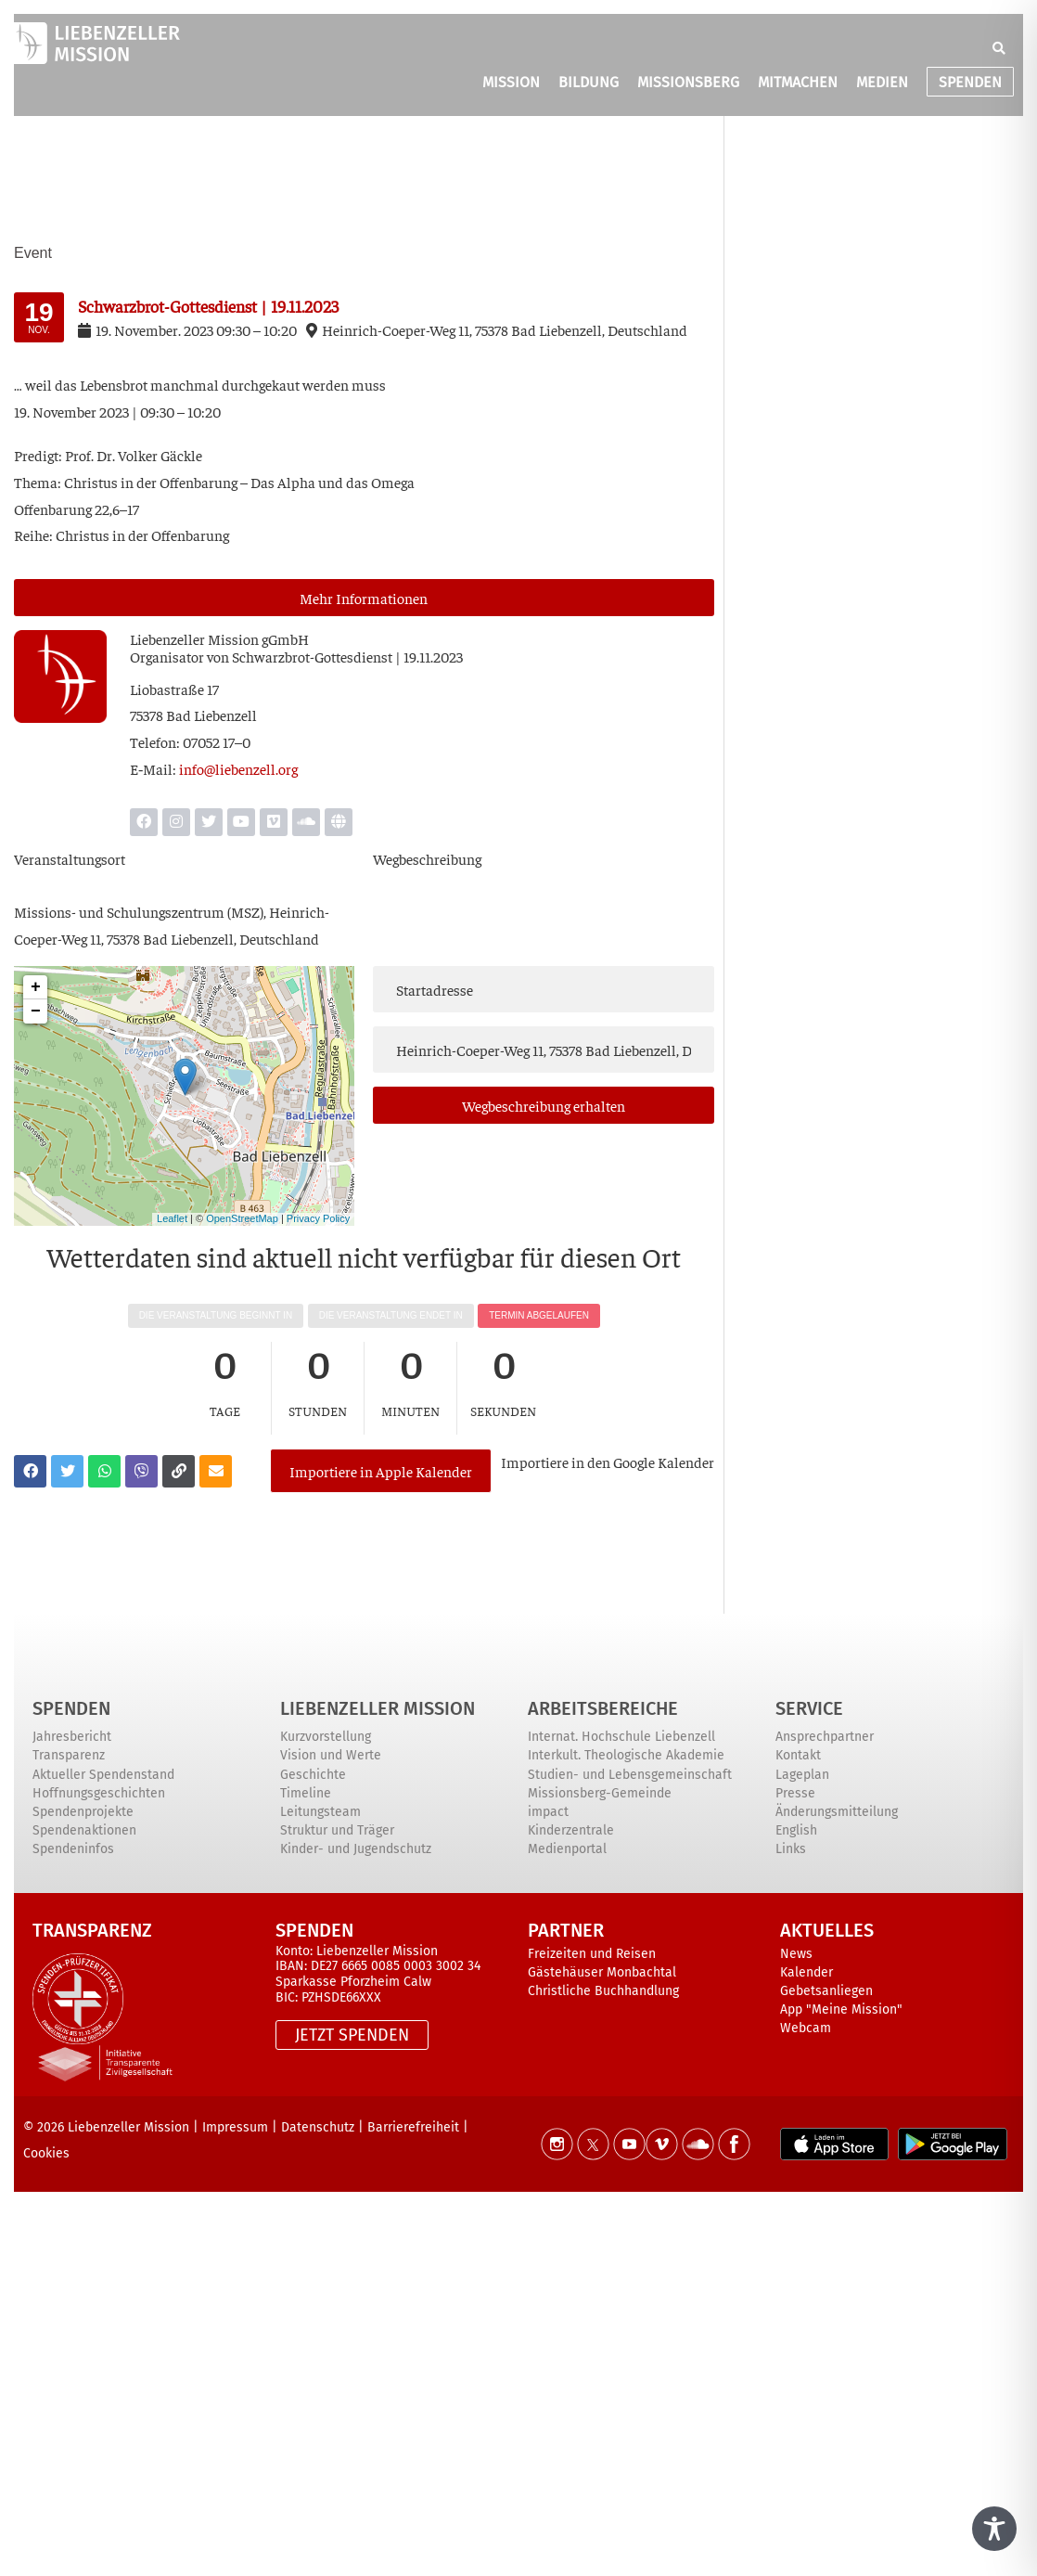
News (796, 1954)
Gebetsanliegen (826, 1991)
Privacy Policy (318, 1218)
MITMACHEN (798, 82)
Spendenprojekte (83, 1812)
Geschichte (313, 1775)
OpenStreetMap (242, 1218)
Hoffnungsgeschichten (98, 1793)
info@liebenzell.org (238, 768)
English (796, 1830)
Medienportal (567, 1849)
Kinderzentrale (571, 1830)
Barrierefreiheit (413, 2127)
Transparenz (68, 1755)
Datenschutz (317, 2127)
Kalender (806, 1972)
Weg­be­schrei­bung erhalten (543, 1105)
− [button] (36, 1011)
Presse (795, 1793)
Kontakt (798, 1755)
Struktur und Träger (337, 1830)
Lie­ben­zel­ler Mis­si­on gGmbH (219, 638)
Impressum (235, 2127)
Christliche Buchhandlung (603, 1991)
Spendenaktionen (84, 1830)
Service (809, 1708)
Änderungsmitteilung (836, 1812)
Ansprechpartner (824, 1737)
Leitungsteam (320, 1812)
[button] (999, 48)
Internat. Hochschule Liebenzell (621, 1737)
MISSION (511, 82)
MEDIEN (882, 82)
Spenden (71, 1708)
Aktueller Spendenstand (103, 1775)
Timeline (305, 1793)
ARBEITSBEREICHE (603, 1708)
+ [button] (36, 987)
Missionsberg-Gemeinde (600, 1793)
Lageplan (802, 1775)
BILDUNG (588, 82)
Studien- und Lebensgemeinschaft (630, 1775)
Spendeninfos (73, 1849)
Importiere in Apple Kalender (380, 1471)
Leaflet (172, 1218)
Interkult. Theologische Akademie (626, 1755)
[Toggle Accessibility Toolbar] (994, 2529)
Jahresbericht (71, 1737)
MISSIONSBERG (688, 82)
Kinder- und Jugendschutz (355, 1849)
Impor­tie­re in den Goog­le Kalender (607, 1461)
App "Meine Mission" (841, 2009)
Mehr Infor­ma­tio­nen (364, 597)
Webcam (805, 2028)
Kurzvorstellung (325, 1737)
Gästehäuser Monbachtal (602, 1972)
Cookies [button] (46, 2153)
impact (548, 1812)
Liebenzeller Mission (377, 1708)
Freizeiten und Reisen (592, 1954)
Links (790, 1849)
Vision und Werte (330, 1755)
